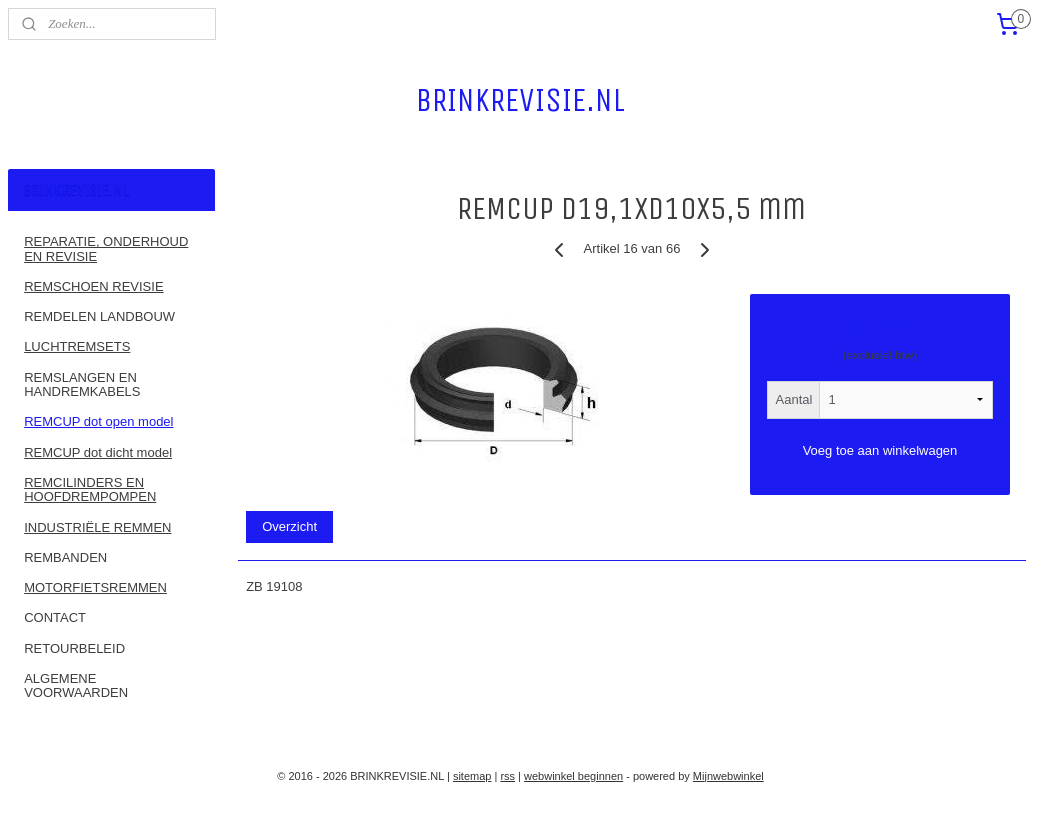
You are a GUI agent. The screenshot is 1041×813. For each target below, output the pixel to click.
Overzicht (289, 526)
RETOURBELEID (74, 648)
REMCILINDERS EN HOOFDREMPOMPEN (90, 489)
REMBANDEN (65, 557)
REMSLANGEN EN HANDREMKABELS (82, 384)
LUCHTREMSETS (77, 346)
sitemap (472, 776)
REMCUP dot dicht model (98, 452)
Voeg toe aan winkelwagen (880, 449)
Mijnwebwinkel (728, 776)
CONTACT (55, 617)
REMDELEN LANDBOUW (99, 316)
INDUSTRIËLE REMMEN (97, 527)
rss (507, 776)
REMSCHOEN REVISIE (93, 286)
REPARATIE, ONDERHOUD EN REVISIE (106, 248)
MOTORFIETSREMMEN (95, 587)
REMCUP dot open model (98, 421)
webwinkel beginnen (573, 776)
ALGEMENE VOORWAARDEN (76, 685)
